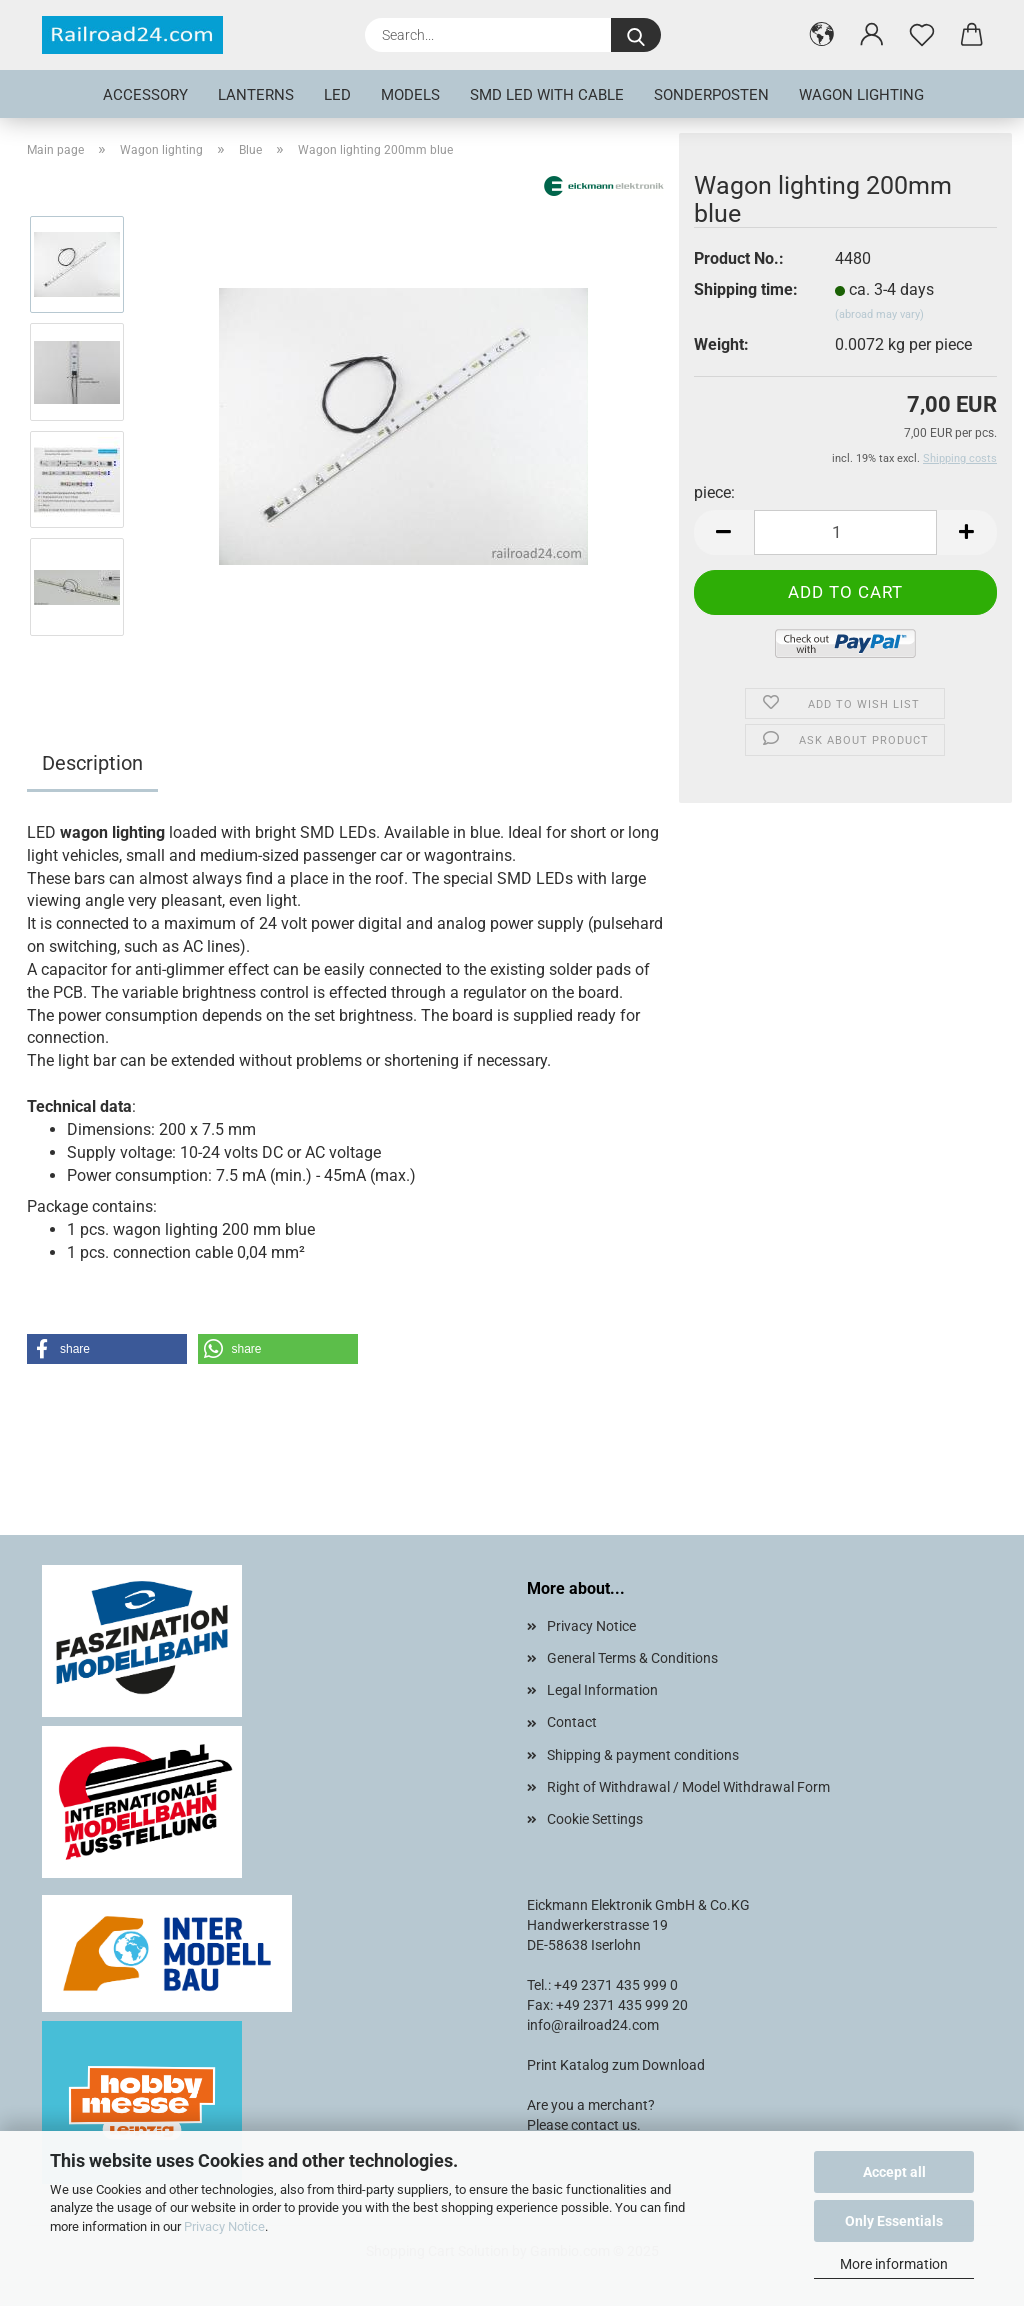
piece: (714, 492)
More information (894, 2264)
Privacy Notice (224, 2226)
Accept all (894, 2172)
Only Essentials (894, 2221)
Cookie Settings (595, 1819)
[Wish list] (922, 35)
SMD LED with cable (547, 95)
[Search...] (636, 35)
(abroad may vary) (879, 314)
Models (410, 95)
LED (337, 95)
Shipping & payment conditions (643, 1755)
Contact (572, 1722)
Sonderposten (711, 95)
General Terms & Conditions (632, 1658)
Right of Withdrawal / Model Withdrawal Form (688, 1787)
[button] (822, 35)
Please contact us (582, 2125)
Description (92, 763)
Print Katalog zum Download (616, 2065)
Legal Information (602, 1690)
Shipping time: (746, 289)
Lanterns (256, 95)
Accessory (145, 95)
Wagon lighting (861, 95)
